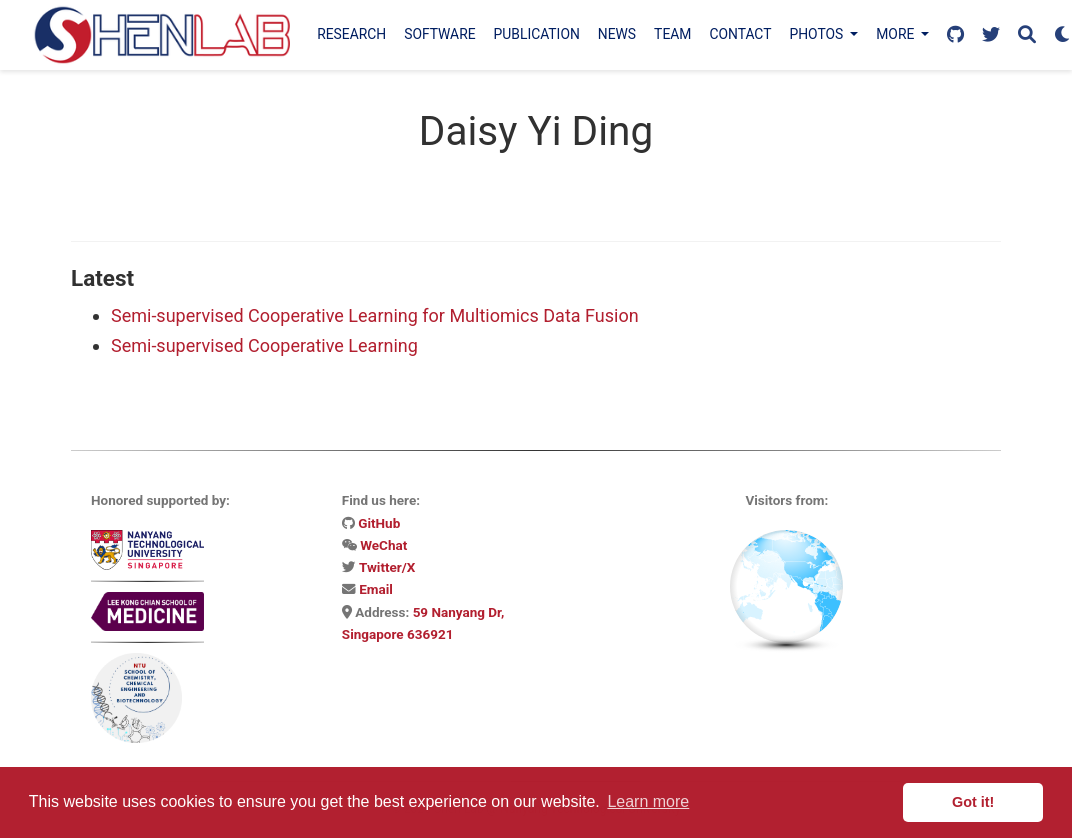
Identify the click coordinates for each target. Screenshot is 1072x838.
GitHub (379, 523)
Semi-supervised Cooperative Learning (264, 345)
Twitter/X (387, 567)
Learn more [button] (648, 801)
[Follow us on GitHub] (955, 35)
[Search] (1027, 35)
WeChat (383, 545)
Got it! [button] (973, 802)
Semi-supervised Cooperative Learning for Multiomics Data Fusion (375, 315)
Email (376, 589)
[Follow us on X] (991, 35)
